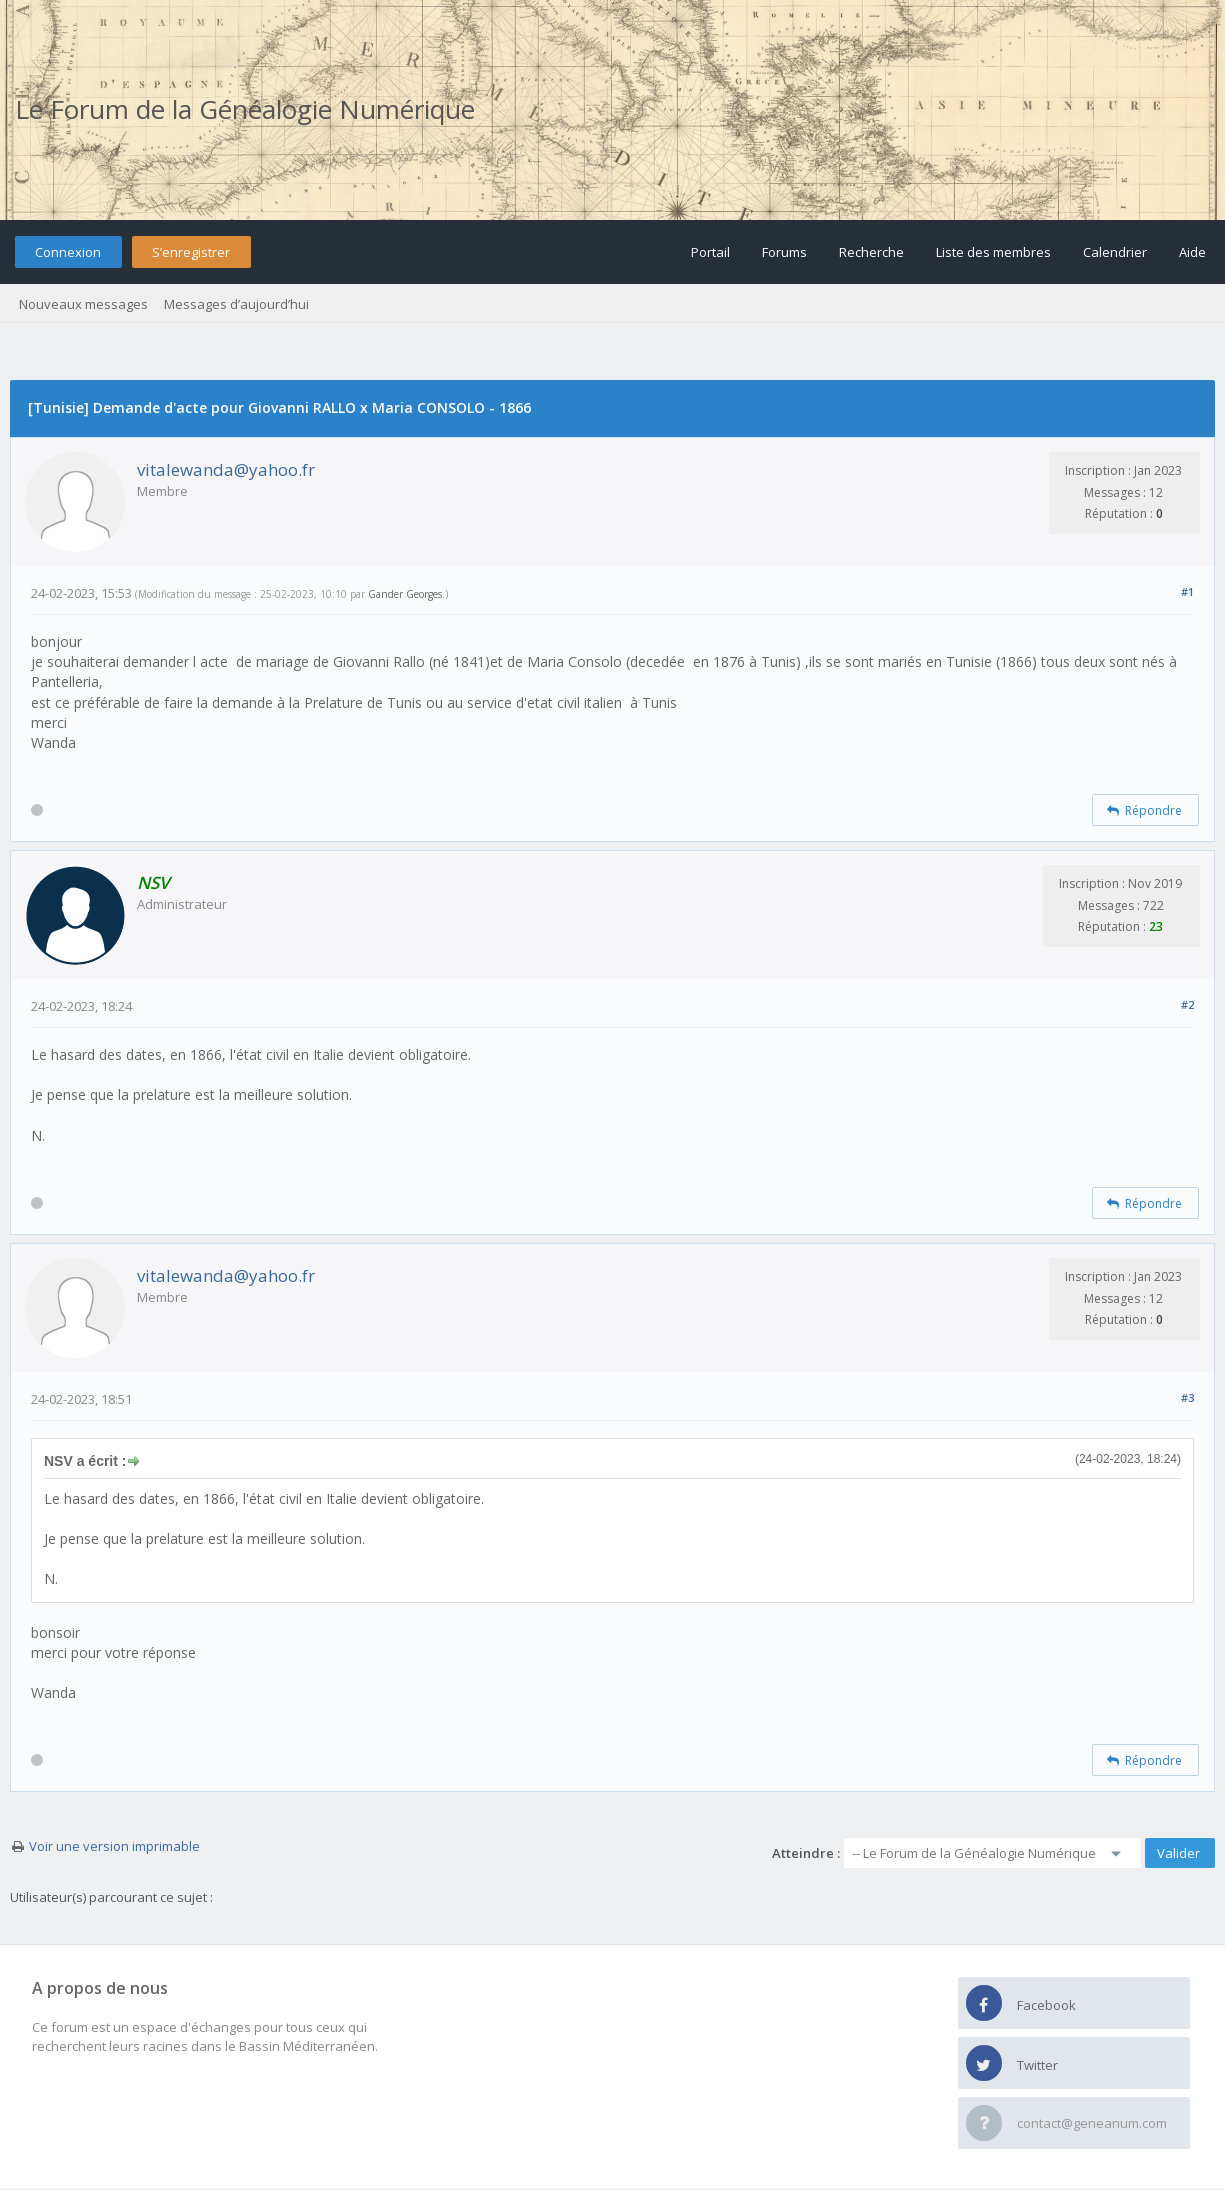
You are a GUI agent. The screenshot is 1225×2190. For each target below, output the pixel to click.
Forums (784, 252)
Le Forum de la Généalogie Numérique (245, 109)
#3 (1187, 1397)
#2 (1187, 1004)
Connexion (68, 252)
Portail (710, 252)
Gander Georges (405, 594)
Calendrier (1115, 252)
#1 (1187, 591)
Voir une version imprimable (114, 1846)
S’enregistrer (191, 252)
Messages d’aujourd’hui (236, 304)
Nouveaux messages (83, 304)
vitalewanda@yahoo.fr (226, 469)
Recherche (871, 252)
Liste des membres (993, 252)
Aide (1192, 252)
